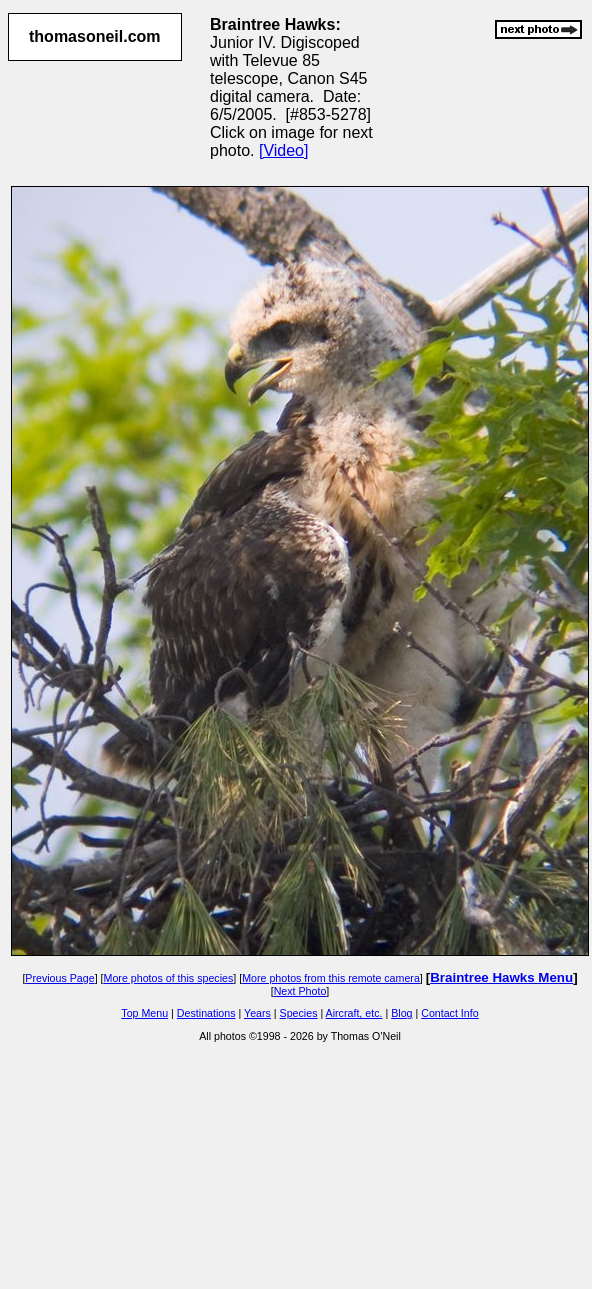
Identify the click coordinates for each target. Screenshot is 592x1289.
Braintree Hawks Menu (501, 977)
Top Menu (144, 1013)
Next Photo (300, 991)
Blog (401, 1013)
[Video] (284, 150)
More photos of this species (169, 978)
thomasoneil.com (95, 36)
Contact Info (449, 1013)
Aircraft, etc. (354, 1013)
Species (299, 1013)
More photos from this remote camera (331, 978)
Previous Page (59, 978)
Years (257, 1013)
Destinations (206, 1013)
